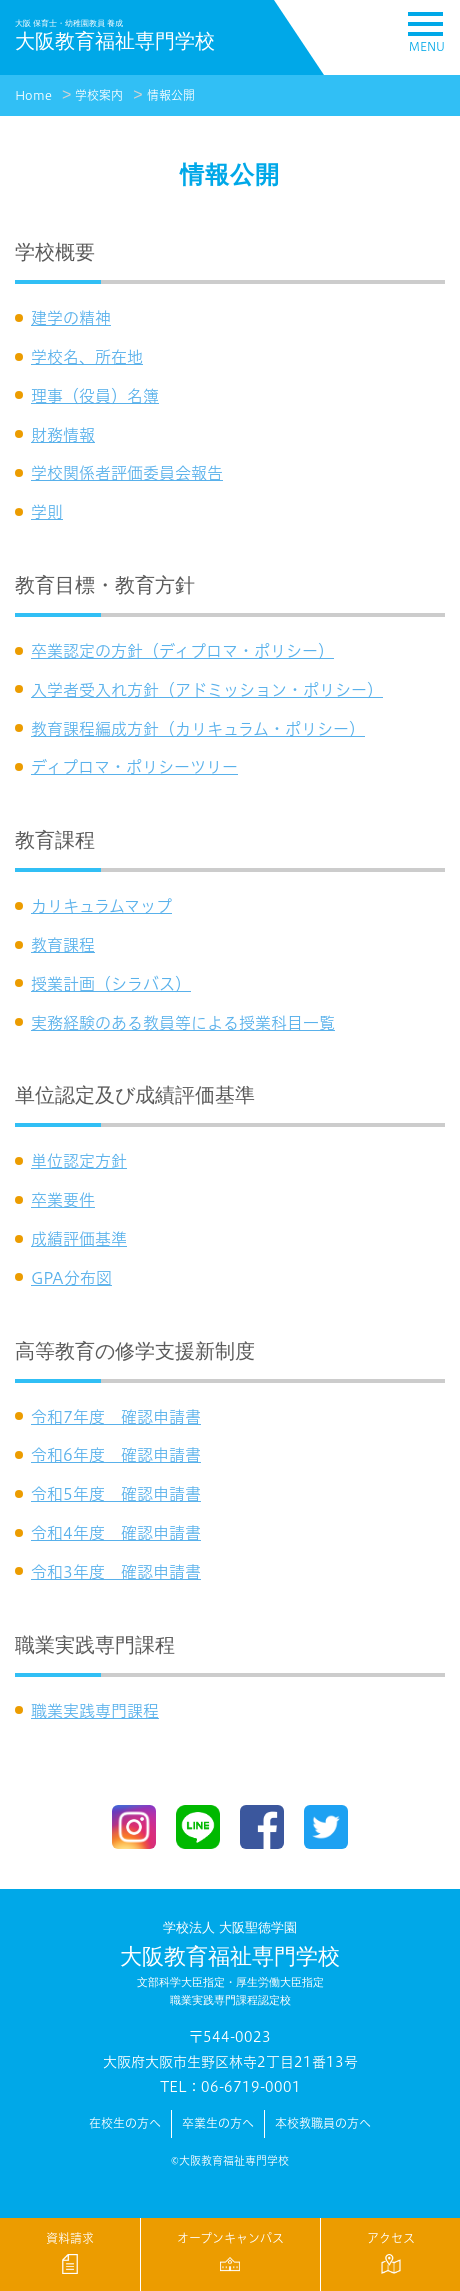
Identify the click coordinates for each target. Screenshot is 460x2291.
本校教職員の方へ (323, 2123)
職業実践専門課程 (95, 1711)
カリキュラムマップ (101, 906)
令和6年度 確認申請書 (116, 1455)
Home (33, 95)
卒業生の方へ (218, 2123)
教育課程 (63, 945)
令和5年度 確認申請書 (116, 1494)
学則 (47, 512)
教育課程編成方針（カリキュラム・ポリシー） (198, 729)
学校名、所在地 (87, 357)
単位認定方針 (79, 1161)
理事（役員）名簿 (95, 396)
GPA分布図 (71, 1278)
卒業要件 (63, 1200)
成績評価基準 (79, 1239)
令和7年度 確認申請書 (116, 1417)
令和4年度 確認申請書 (116, 1533)
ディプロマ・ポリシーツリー (134, 767)
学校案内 (99, 95)
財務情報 (63, 435)
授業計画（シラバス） (111, 984)
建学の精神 (71, 318)
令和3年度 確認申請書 (116, 1572)
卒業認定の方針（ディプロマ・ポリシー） (182, 651)
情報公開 (171, 95)
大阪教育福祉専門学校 (230, 1964)
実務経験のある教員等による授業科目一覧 (183, 1023)
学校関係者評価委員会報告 (127, 473)
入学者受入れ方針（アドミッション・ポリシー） (207, 690)
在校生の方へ (125, 2123)
